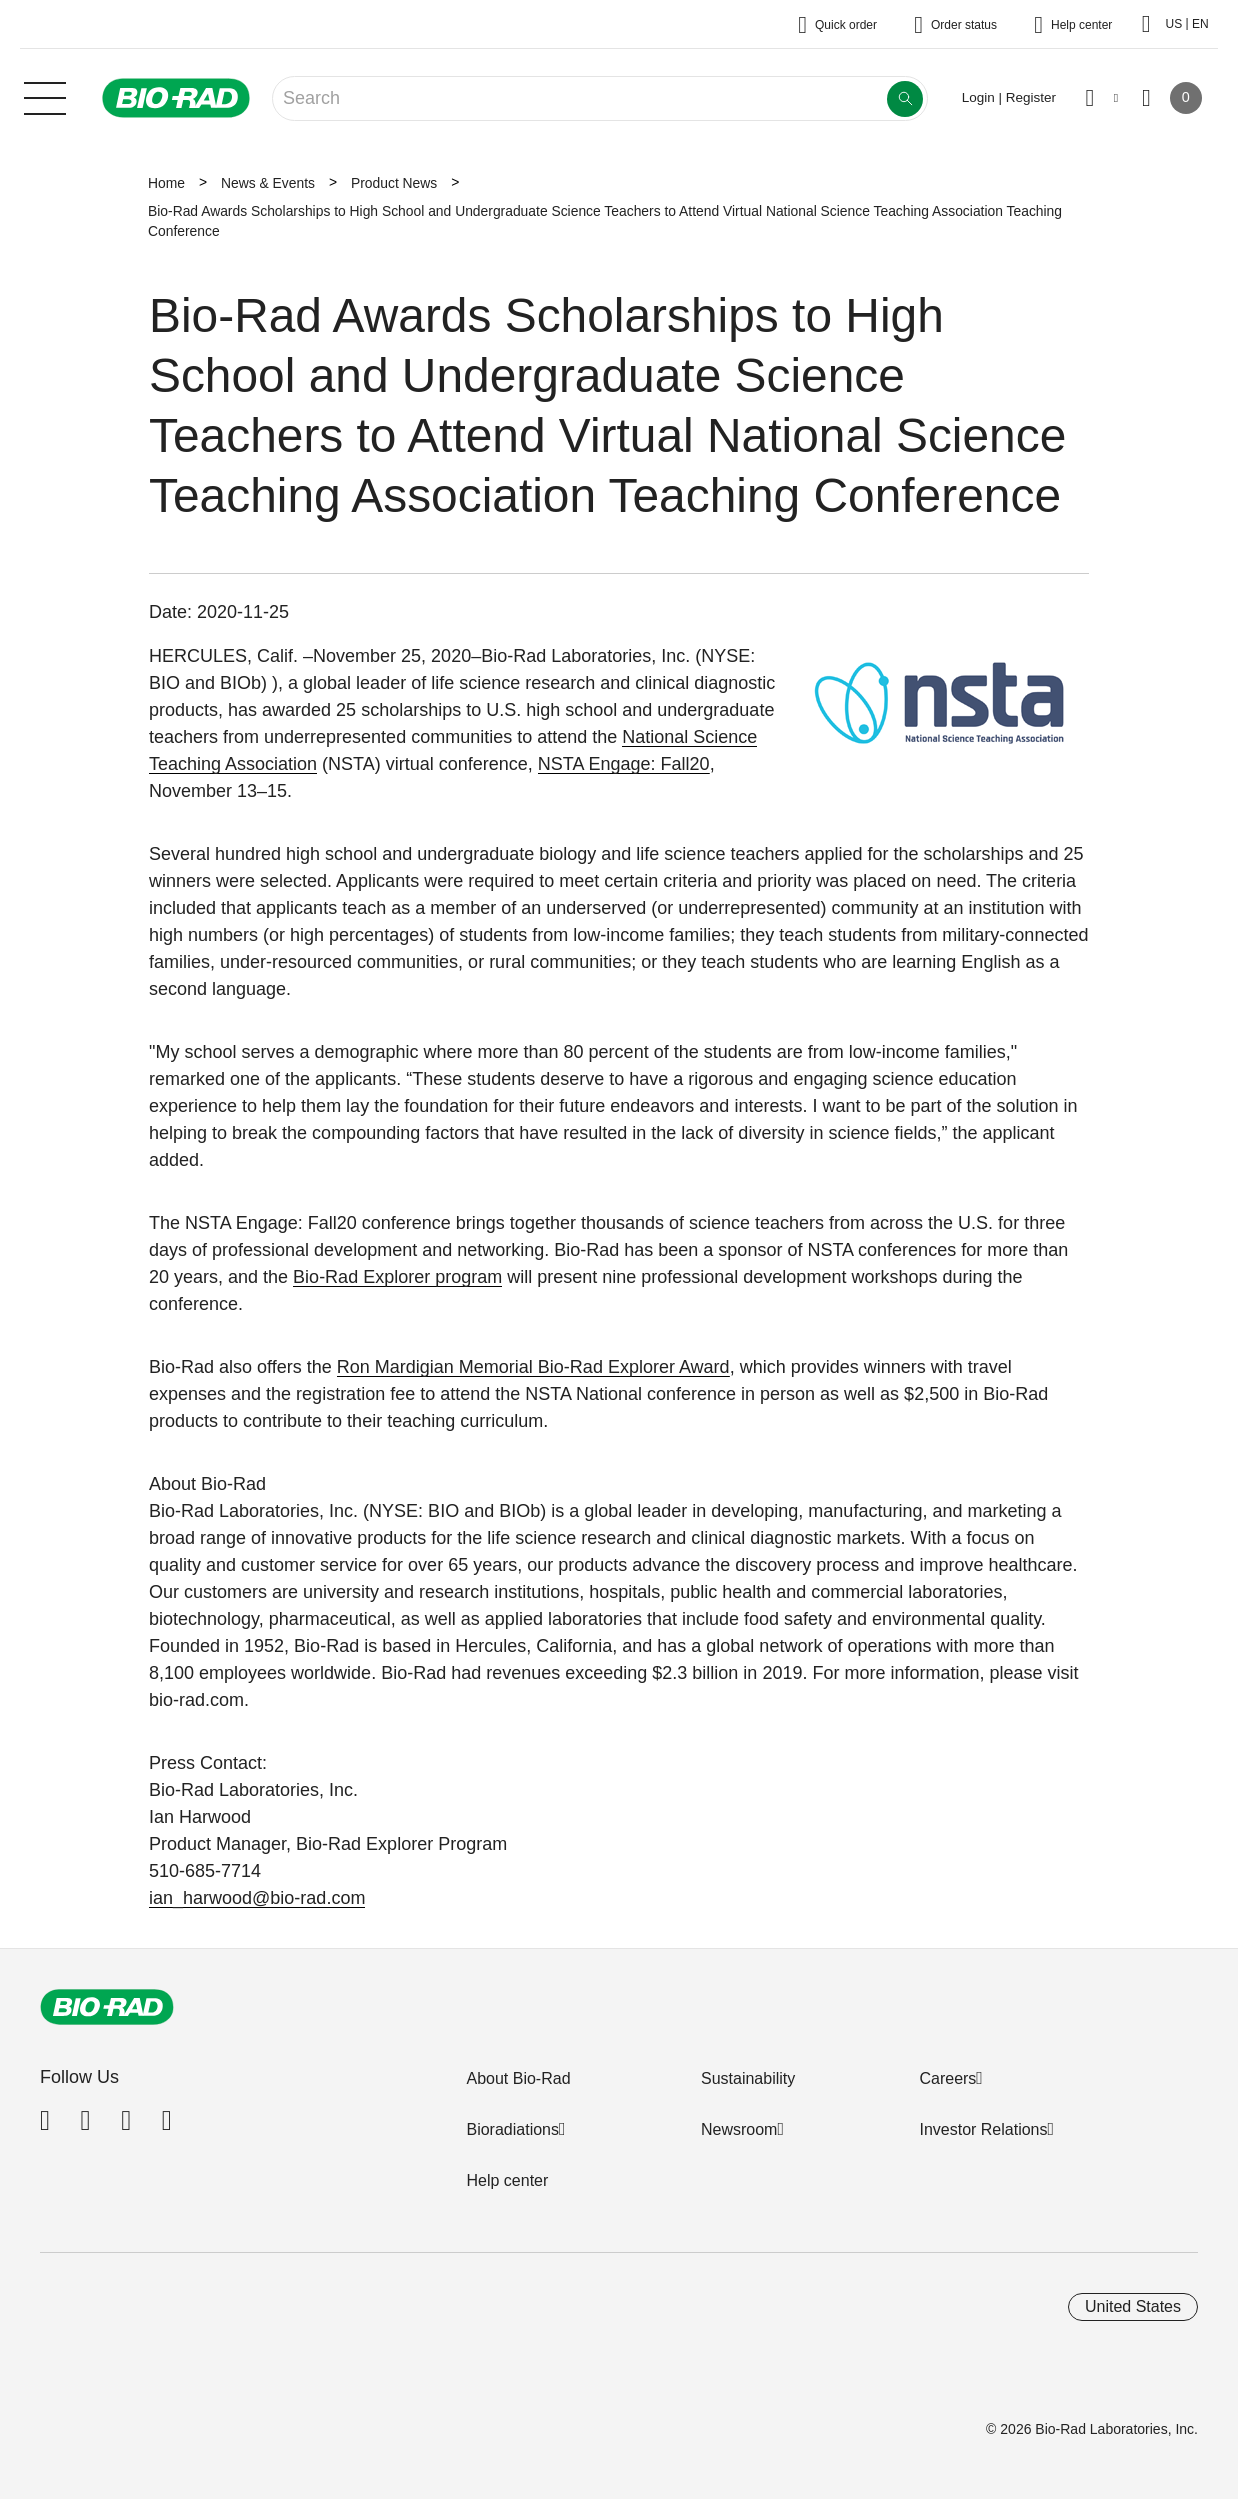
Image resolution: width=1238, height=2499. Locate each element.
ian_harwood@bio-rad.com (257, 1898)
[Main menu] (45, 96)
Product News (394, 183)
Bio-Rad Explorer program (397, 1277)
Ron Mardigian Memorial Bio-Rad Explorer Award (533, 1367)
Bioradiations (512, 2129)
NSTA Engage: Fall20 (624, 764)
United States (1133, 2306)
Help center (507, 2180)
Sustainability (748, 2078)
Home (166, 183)
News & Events (268, 183)
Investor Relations (983, 2129)
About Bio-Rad (518, 2078)
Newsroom (739, 2129)
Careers (947, 2078)
